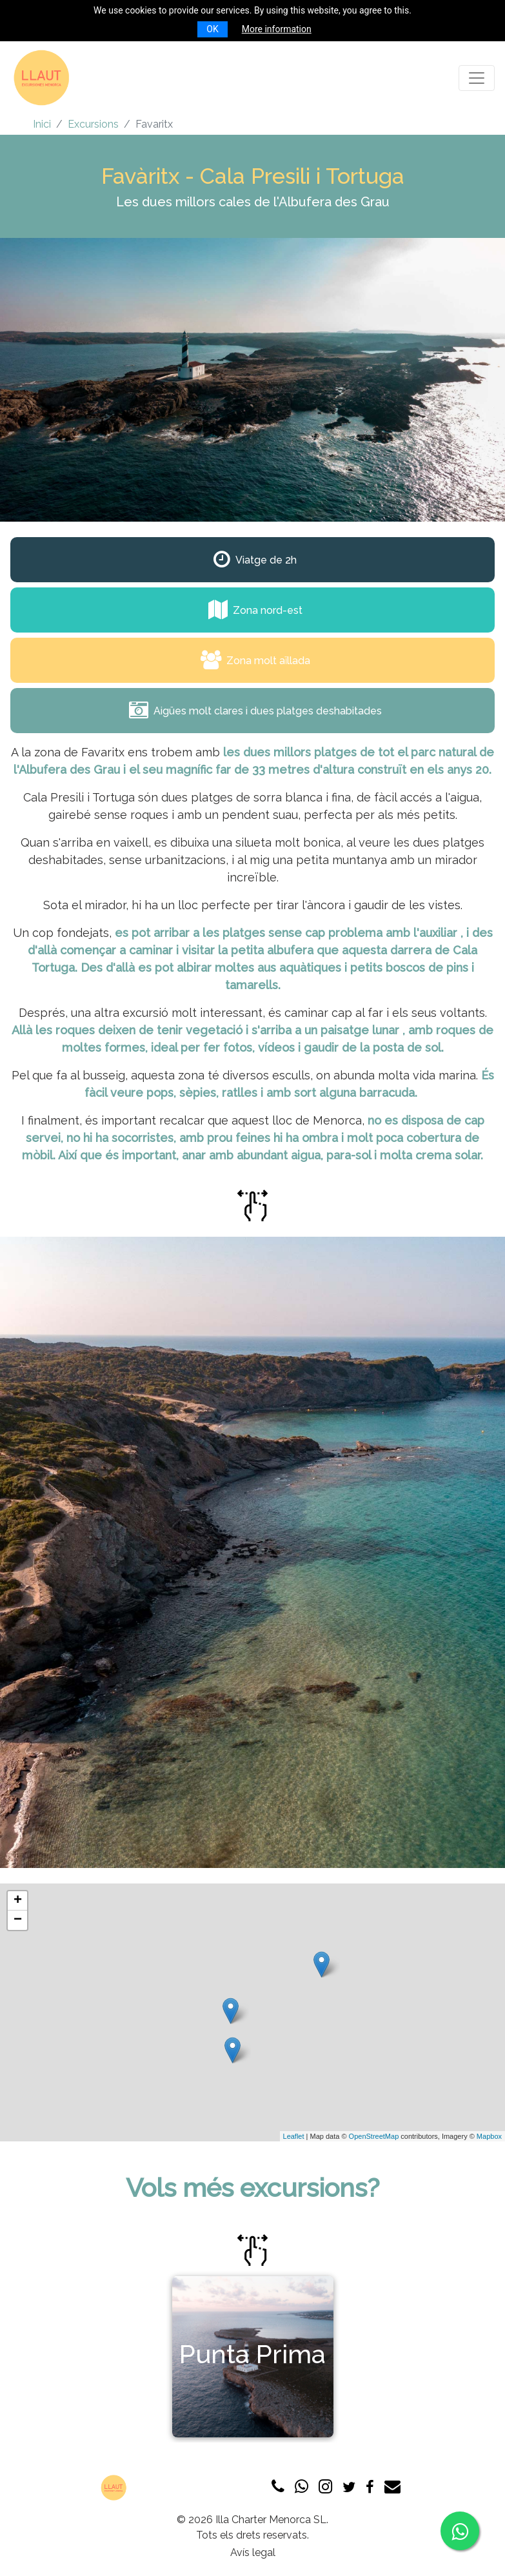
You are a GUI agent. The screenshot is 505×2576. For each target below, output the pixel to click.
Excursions (93, 124)
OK (212, 29)
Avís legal (252, 2552)
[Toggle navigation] (477, 78)
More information (277, 29)
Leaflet (293, 2136)
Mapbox (489, 2136)
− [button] (18, 1920)
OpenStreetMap (374, 2136)
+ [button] (18, 1901)
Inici (42, 124)
